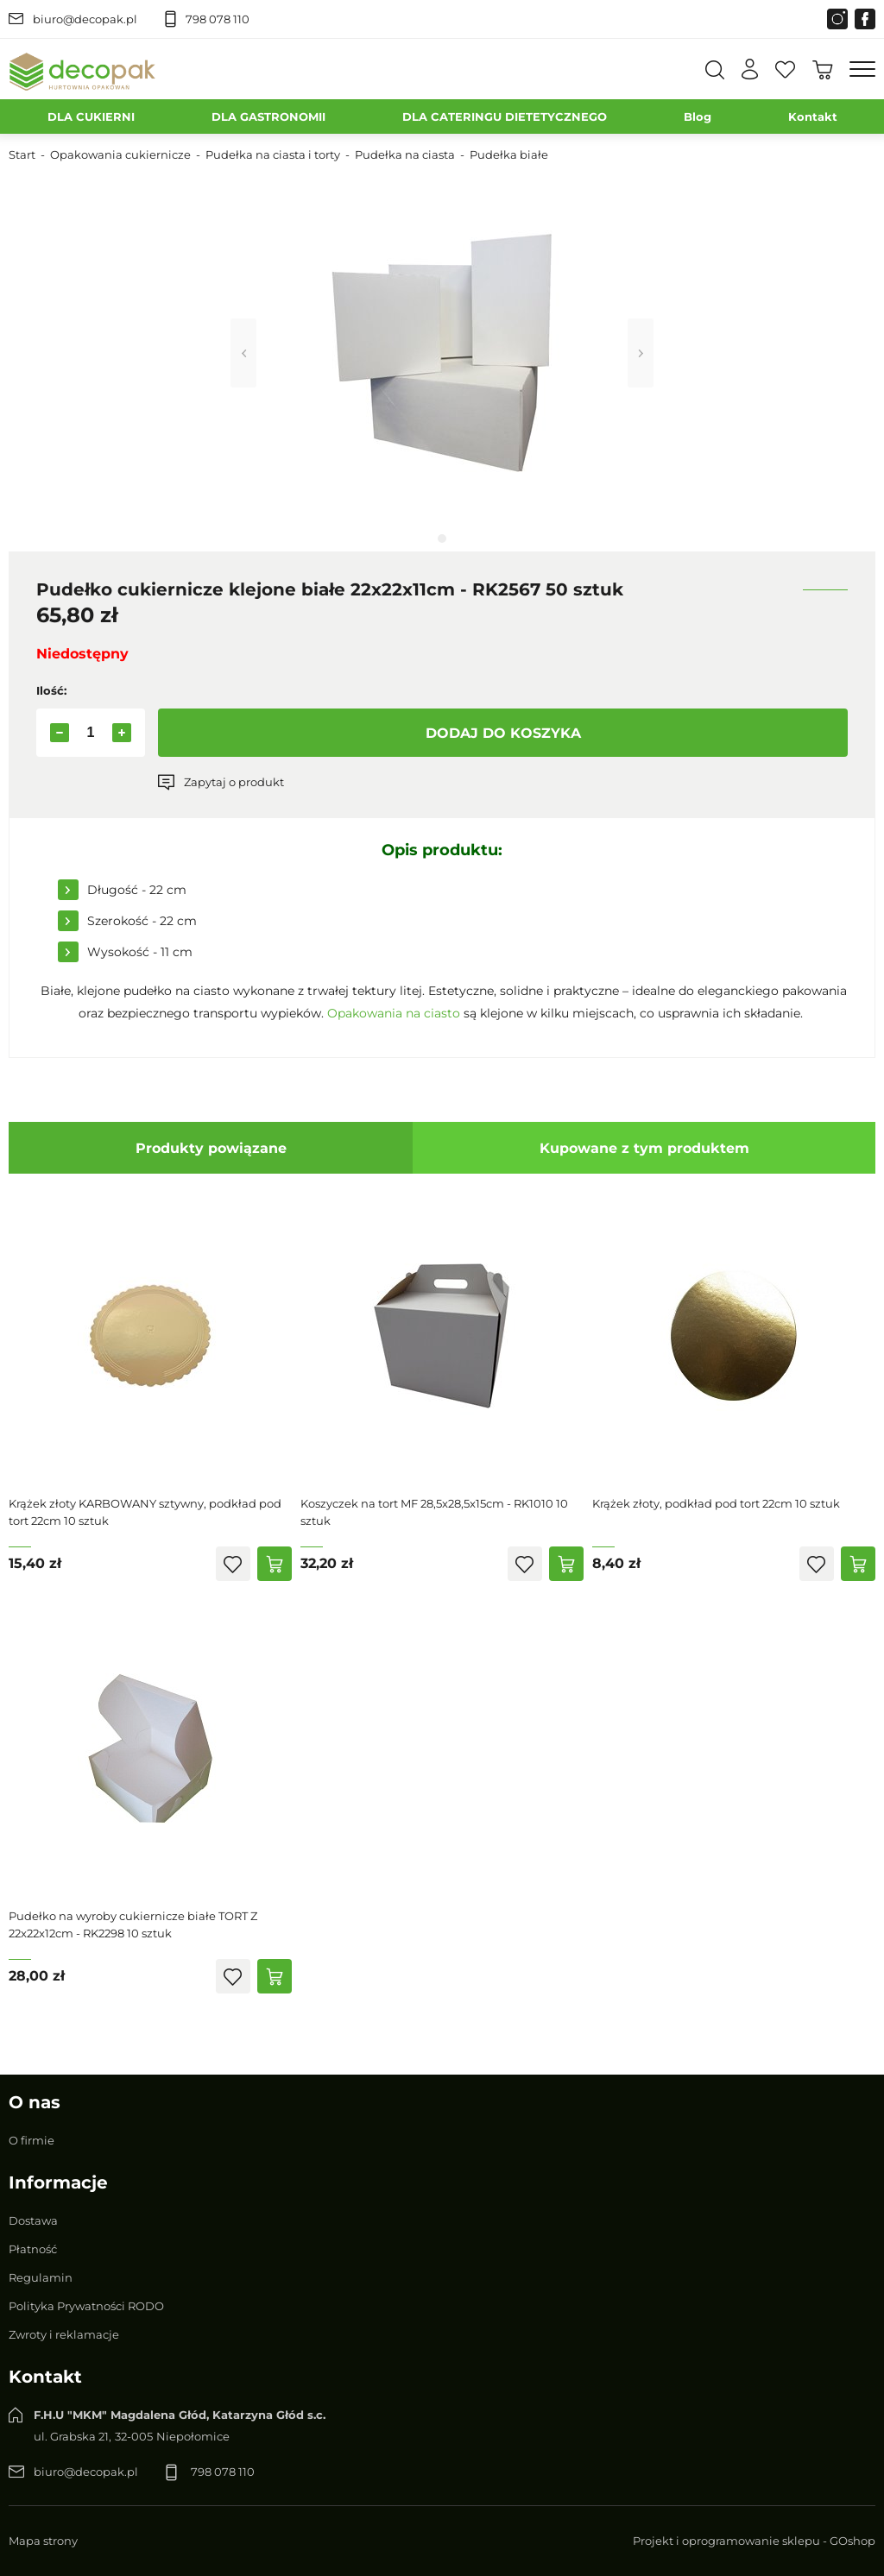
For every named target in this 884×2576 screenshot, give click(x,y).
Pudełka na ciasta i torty (272, 154)
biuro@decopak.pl (85, 19)
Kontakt (812, 116)
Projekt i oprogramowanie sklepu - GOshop (754, 2541)
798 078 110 (217, 19)
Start (22, 154)
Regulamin (41, 2277)
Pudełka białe (509, 154)
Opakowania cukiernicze (120, 154)
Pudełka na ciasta (405, 154)
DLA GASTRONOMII (268, 116)
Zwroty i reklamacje (64, 2334)
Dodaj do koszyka (503, 733)
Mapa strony (43, 2541)
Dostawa (33, 2220)
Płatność (33, 2249)
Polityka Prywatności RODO (86, 2306)
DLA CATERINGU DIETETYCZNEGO (504, 116)
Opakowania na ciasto (393, 1013)
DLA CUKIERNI (91, 116)
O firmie (31, 2140)
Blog (697, 116)
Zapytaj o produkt (234, 782)
